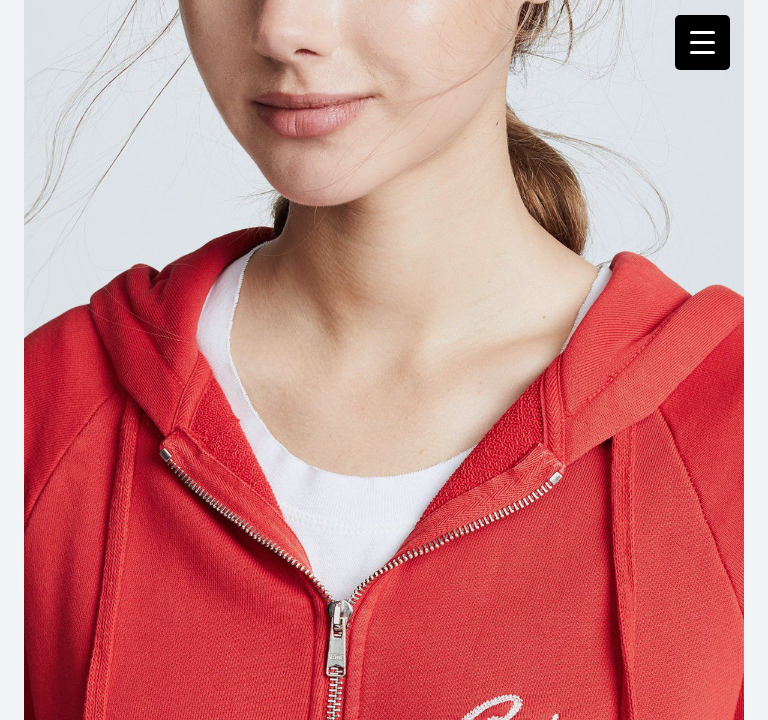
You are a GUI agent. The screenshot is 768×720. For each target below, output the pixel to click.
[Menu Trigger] (702, 42)
